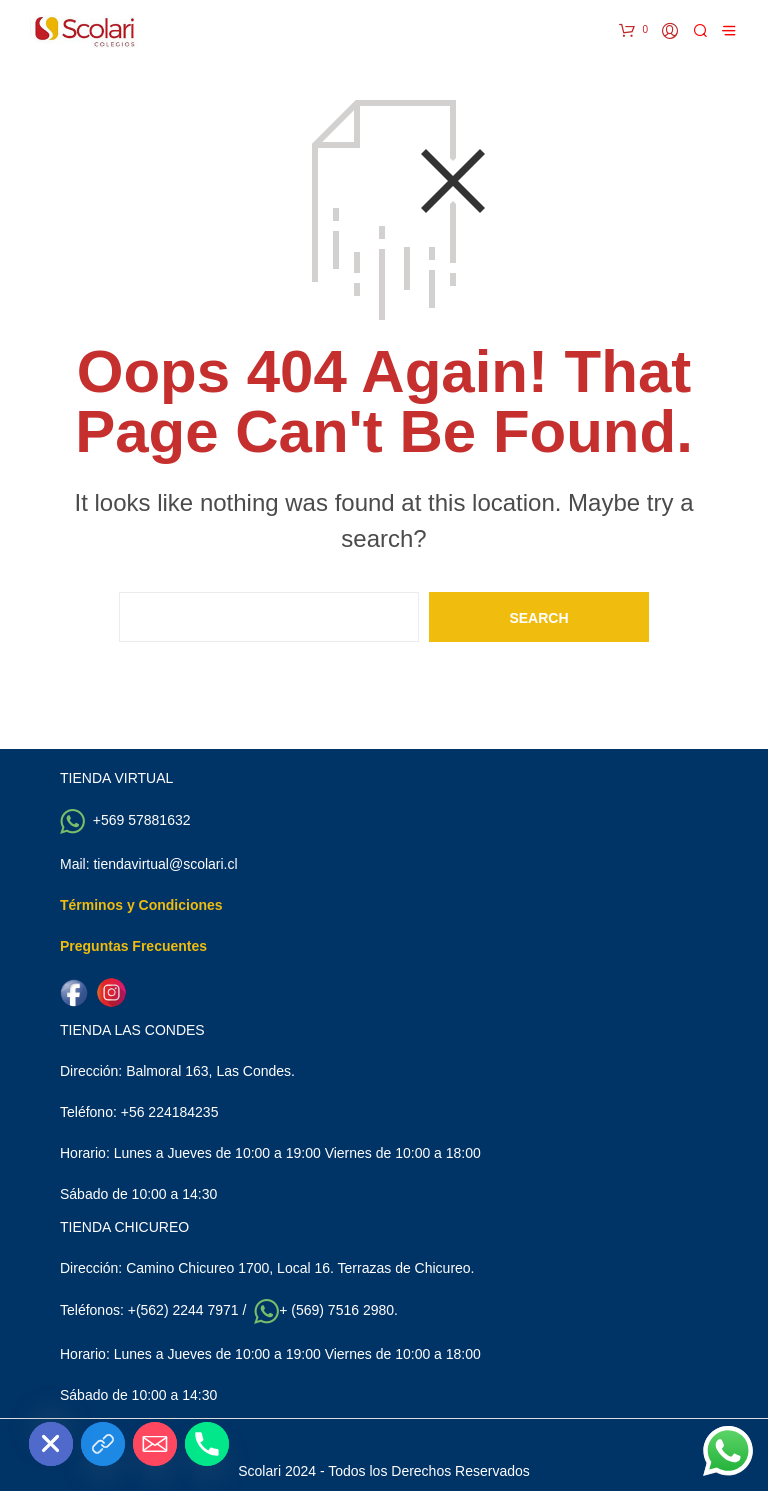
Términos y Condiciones (141, 905)
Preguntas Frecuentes (133, 946)
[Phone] (207, 1444)
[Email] (155, 1444)
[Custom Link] (103, 1444)
